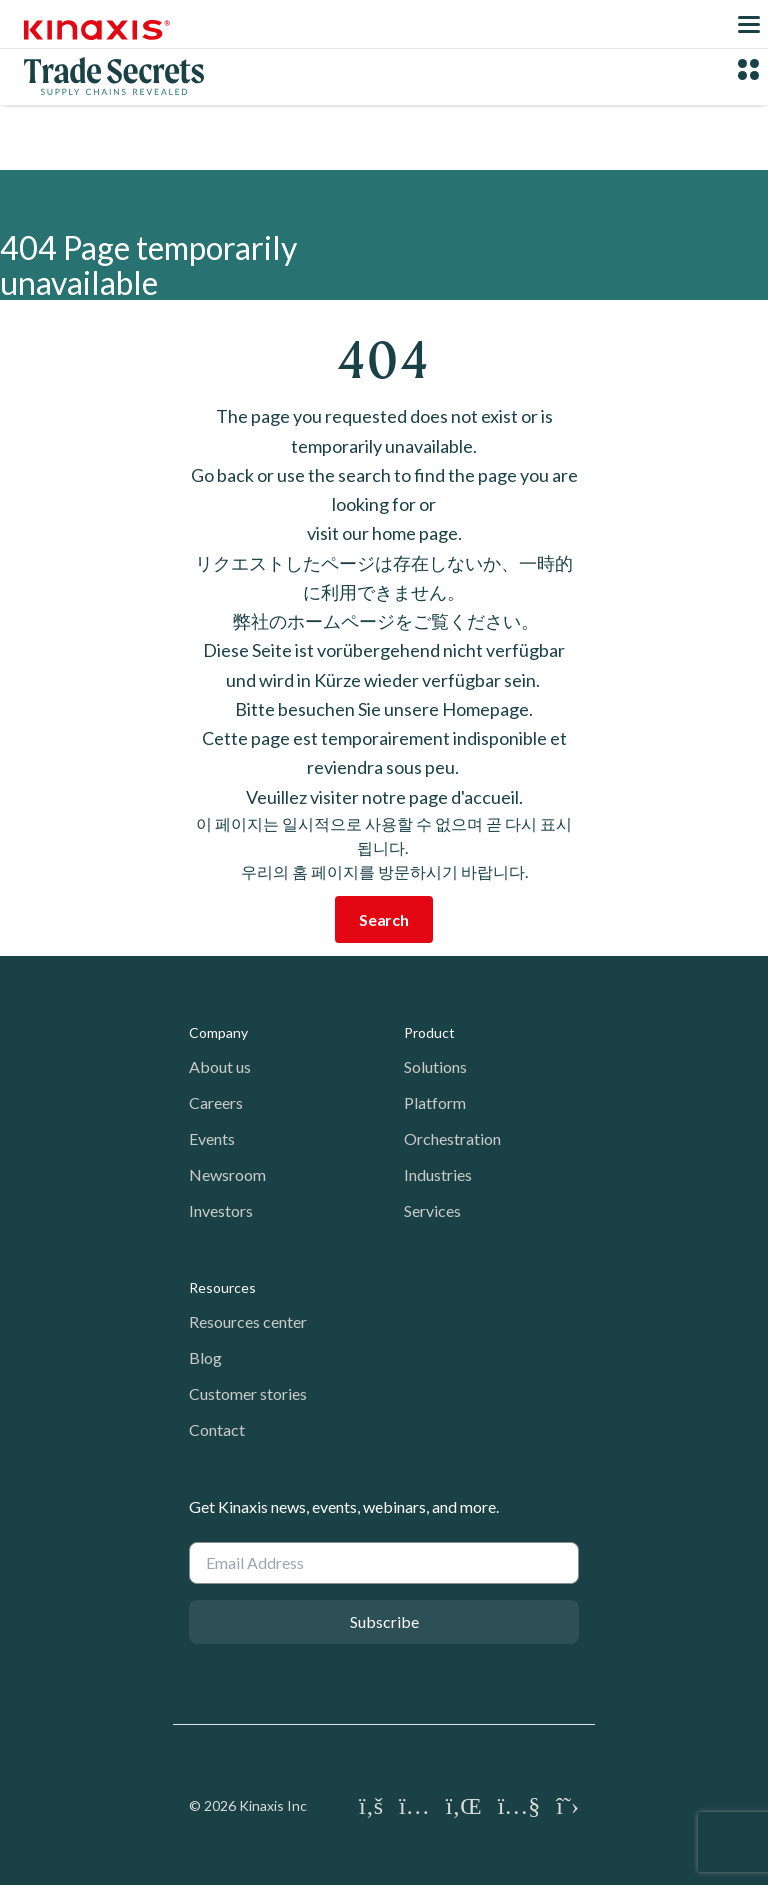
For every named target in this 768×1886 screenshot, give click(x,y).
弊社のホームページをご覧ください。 (384, 621)
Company (218, 1032)
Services (432, 1210)
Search (384, 919)
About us (220, 1066)
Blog (205, 1357)
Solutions (435, 1066)
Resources (222, 1287)
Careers (216, 1102)
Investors (221, 1210)
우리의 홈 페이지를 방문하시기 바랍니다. (384, 871)
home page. (417, 533)
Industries (438, 1174)
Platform (435, 1102)
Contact (217, 1429)
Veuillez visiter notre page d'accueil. (384, 797)
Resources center (248, 1321)
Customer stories (248, 1393)
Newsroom (227, 1174)
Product (429, 1032)
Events (212, 1138)
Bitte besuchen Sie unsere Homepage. (384, 709)
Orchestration (452, 1138)
